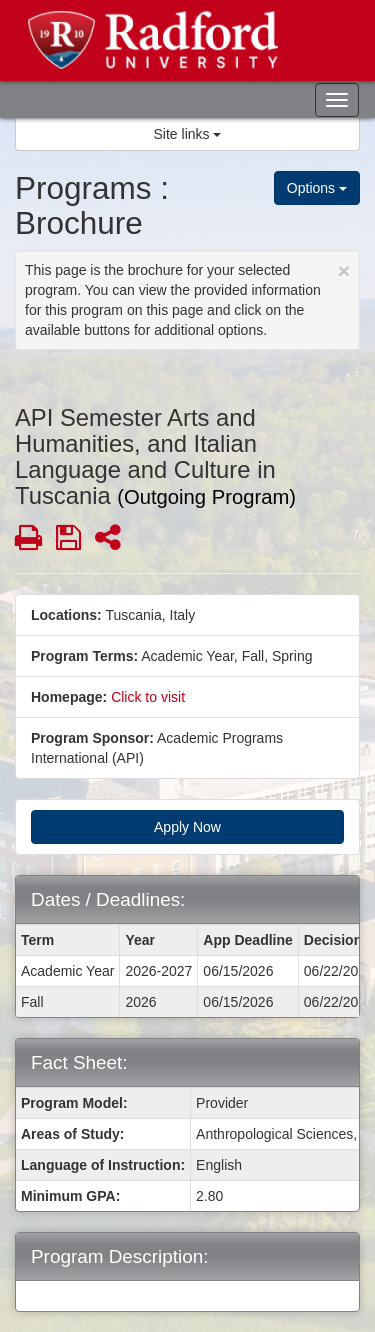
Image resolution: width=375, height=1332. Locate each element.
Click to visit (148, 697)
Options (317, 188)
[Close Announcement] (344, 270)
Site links (188, 134)
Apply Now (187, 827)
